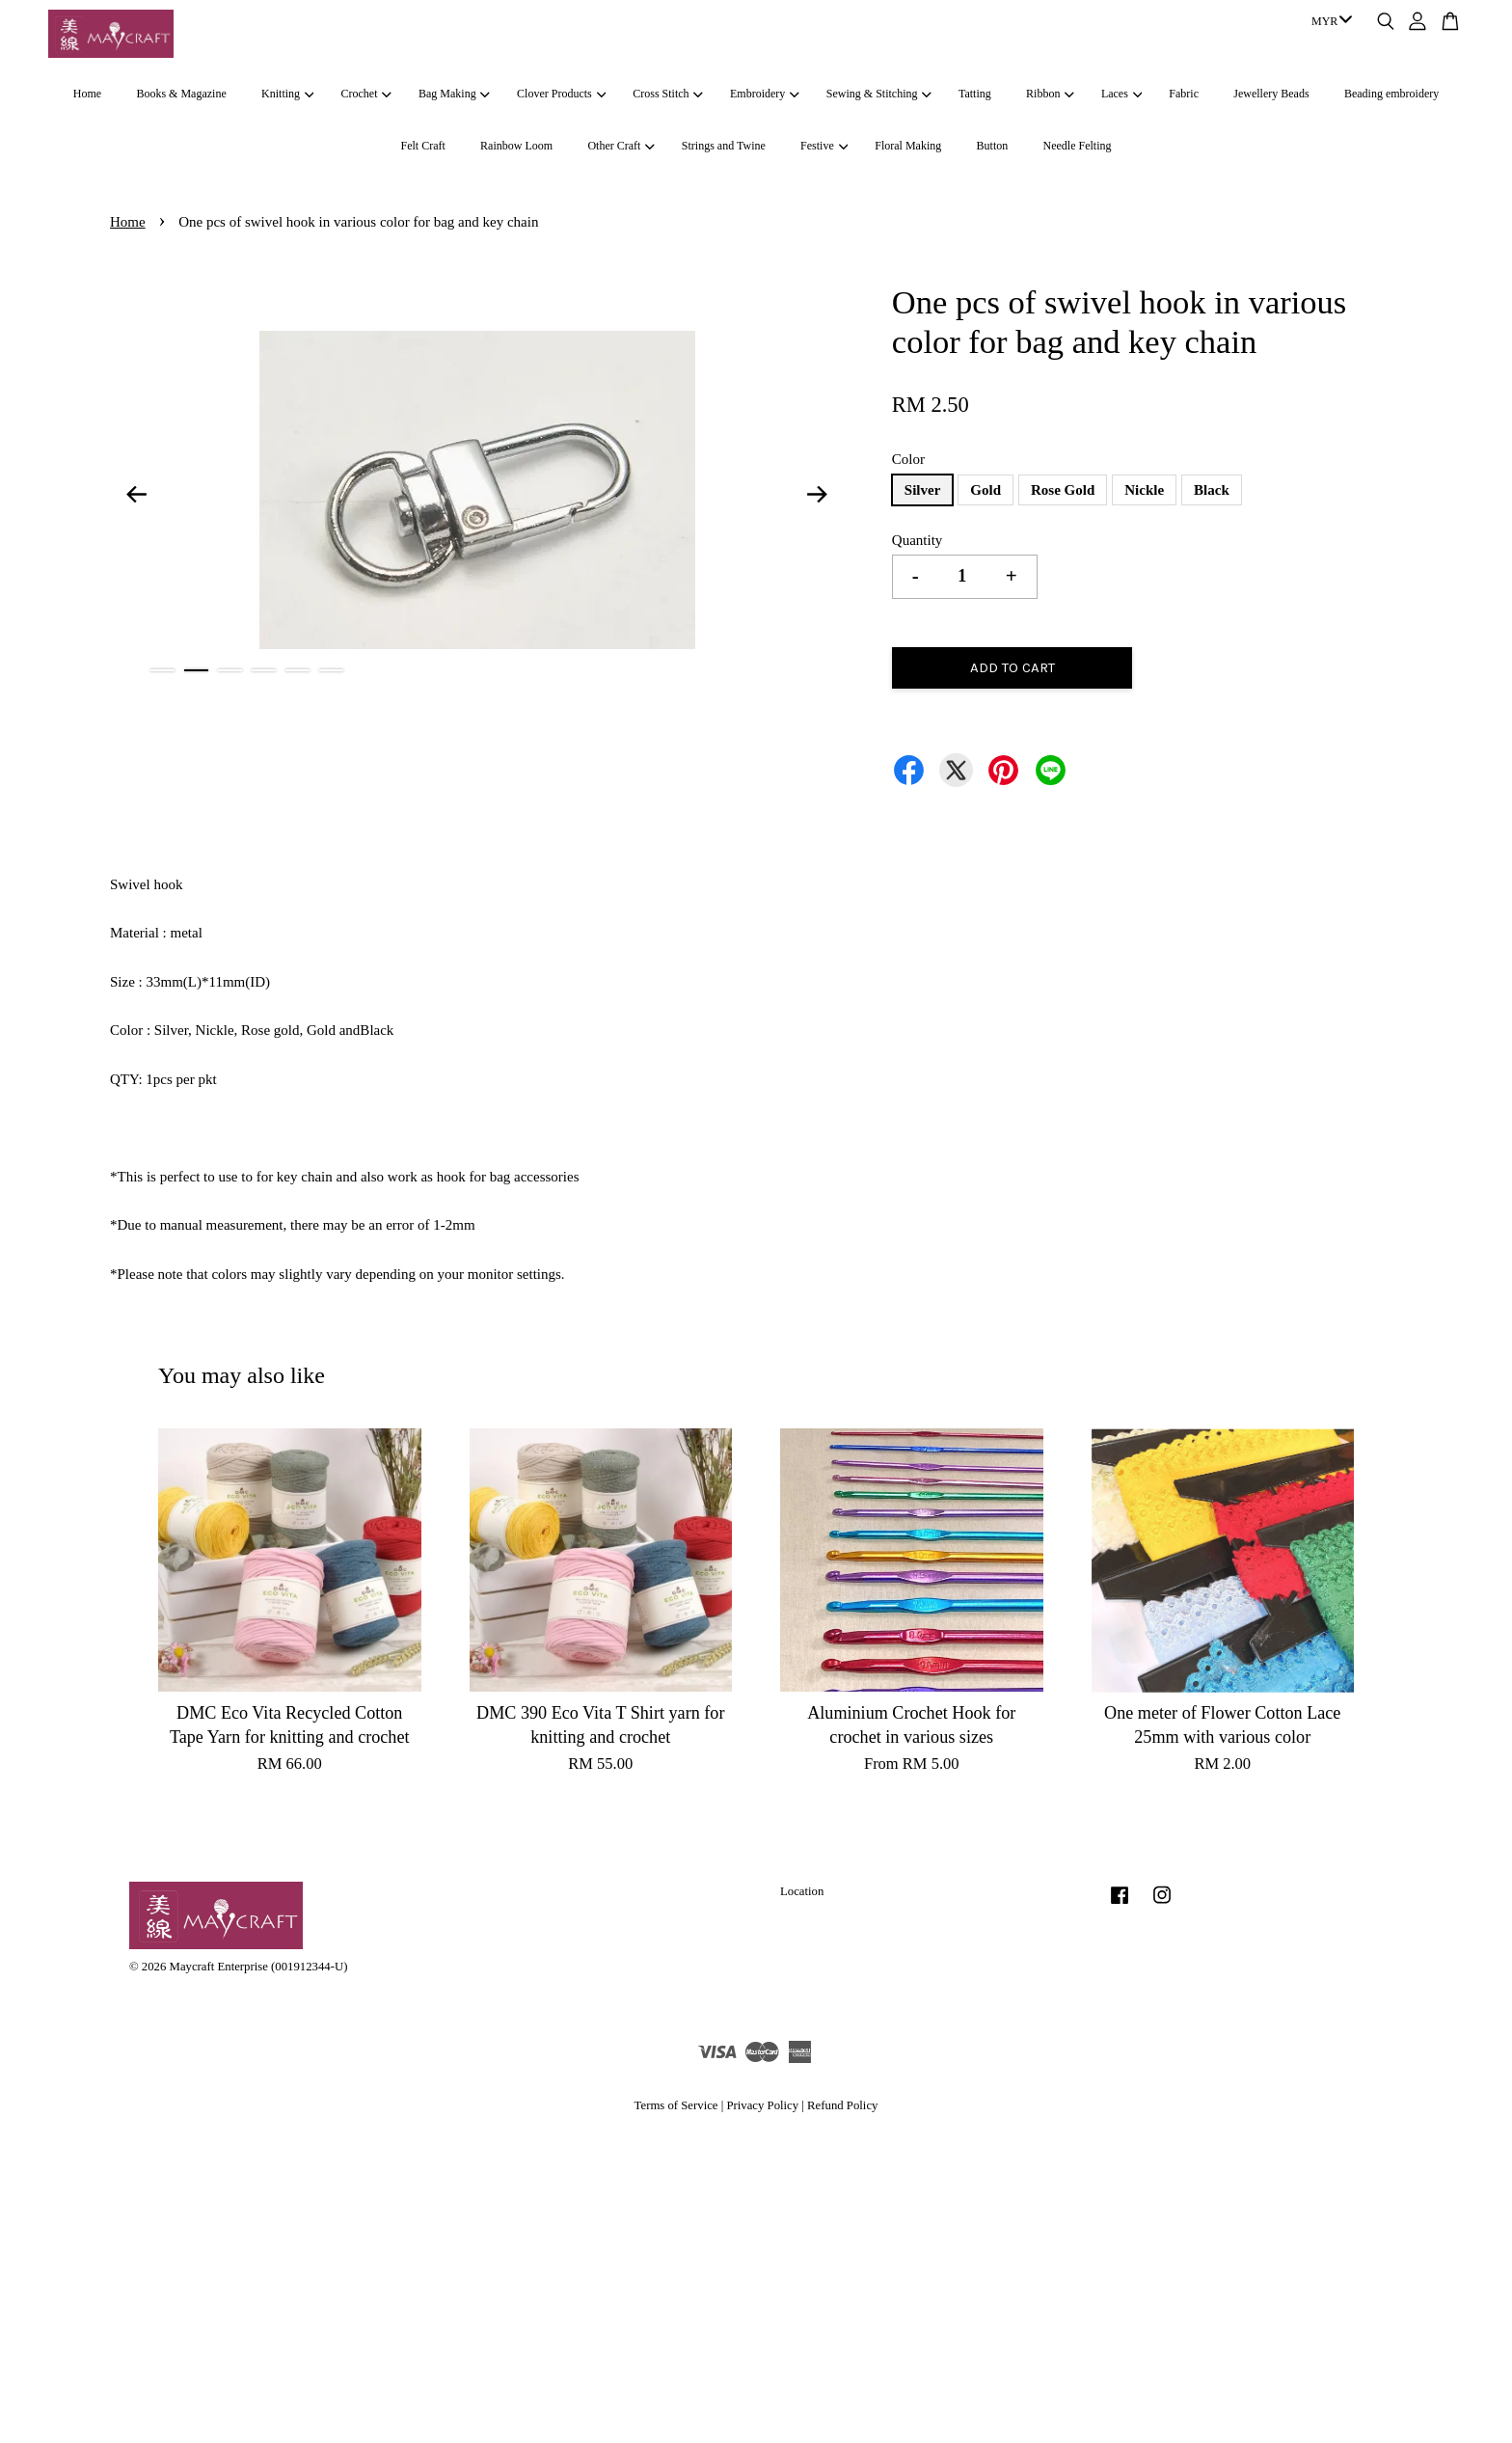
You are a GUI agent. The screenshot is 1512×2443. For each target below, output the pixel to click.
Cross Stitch (668, 93)
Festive (824, 145)
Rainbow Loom (516, 145)
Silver (922, 490)
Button (993, 145)
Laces (1121, 93)
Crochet (366, 93)
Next (818, 494)
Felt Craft (422, 145)
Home (87, 93)
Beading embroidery (1391, 93)
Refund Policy (842, 2105)
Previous (136, 494)
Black (1211, 490)
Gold (985, 490)
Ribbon (1050, 93)
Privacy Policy (762, 2105)
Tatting (974, 93)
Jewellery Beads (1271, 93)
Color (908, 459)
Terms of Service (676, 2105)
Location (802, 1891)
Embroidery (764, 93)
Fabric (1184, 93)
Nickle (1144, 490)
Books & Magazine (181, 93)
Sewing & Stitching (879, 93)
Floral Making (908, 145)
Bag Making (454, 93)
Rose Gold (1062, 490)
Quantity (917, 540)
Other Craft (620, 145)
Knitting (287, 93)
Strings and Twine (724, 145)
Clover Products (561, 93)
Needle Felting (1077, 145)
